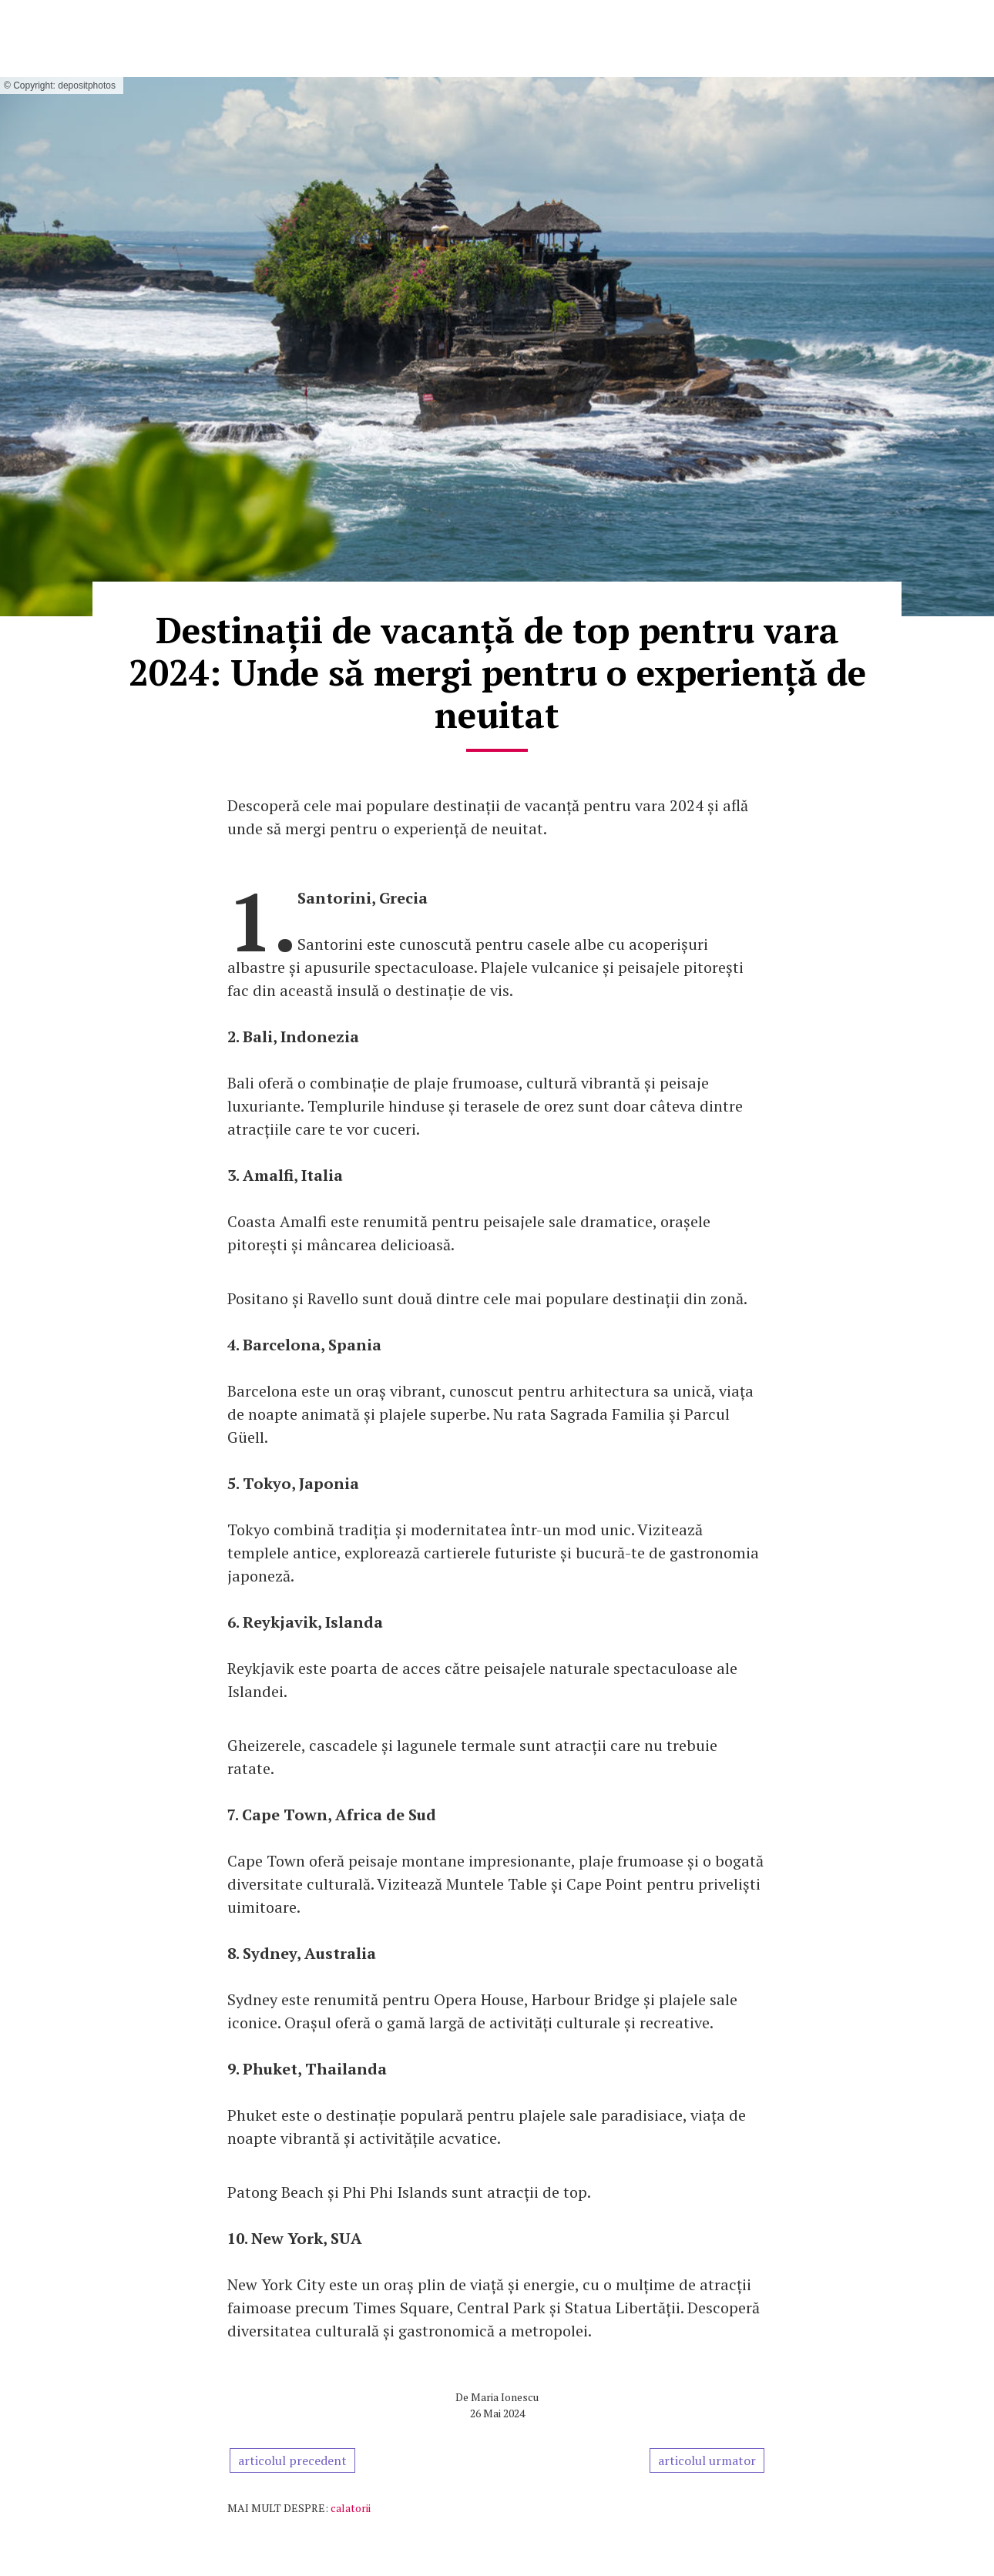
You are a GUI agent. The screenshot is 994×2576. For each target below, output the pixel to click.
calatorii (351, 2508)
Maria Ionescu (505, 2397)
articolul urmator (707, 2460)
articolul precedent (292, 2460)
